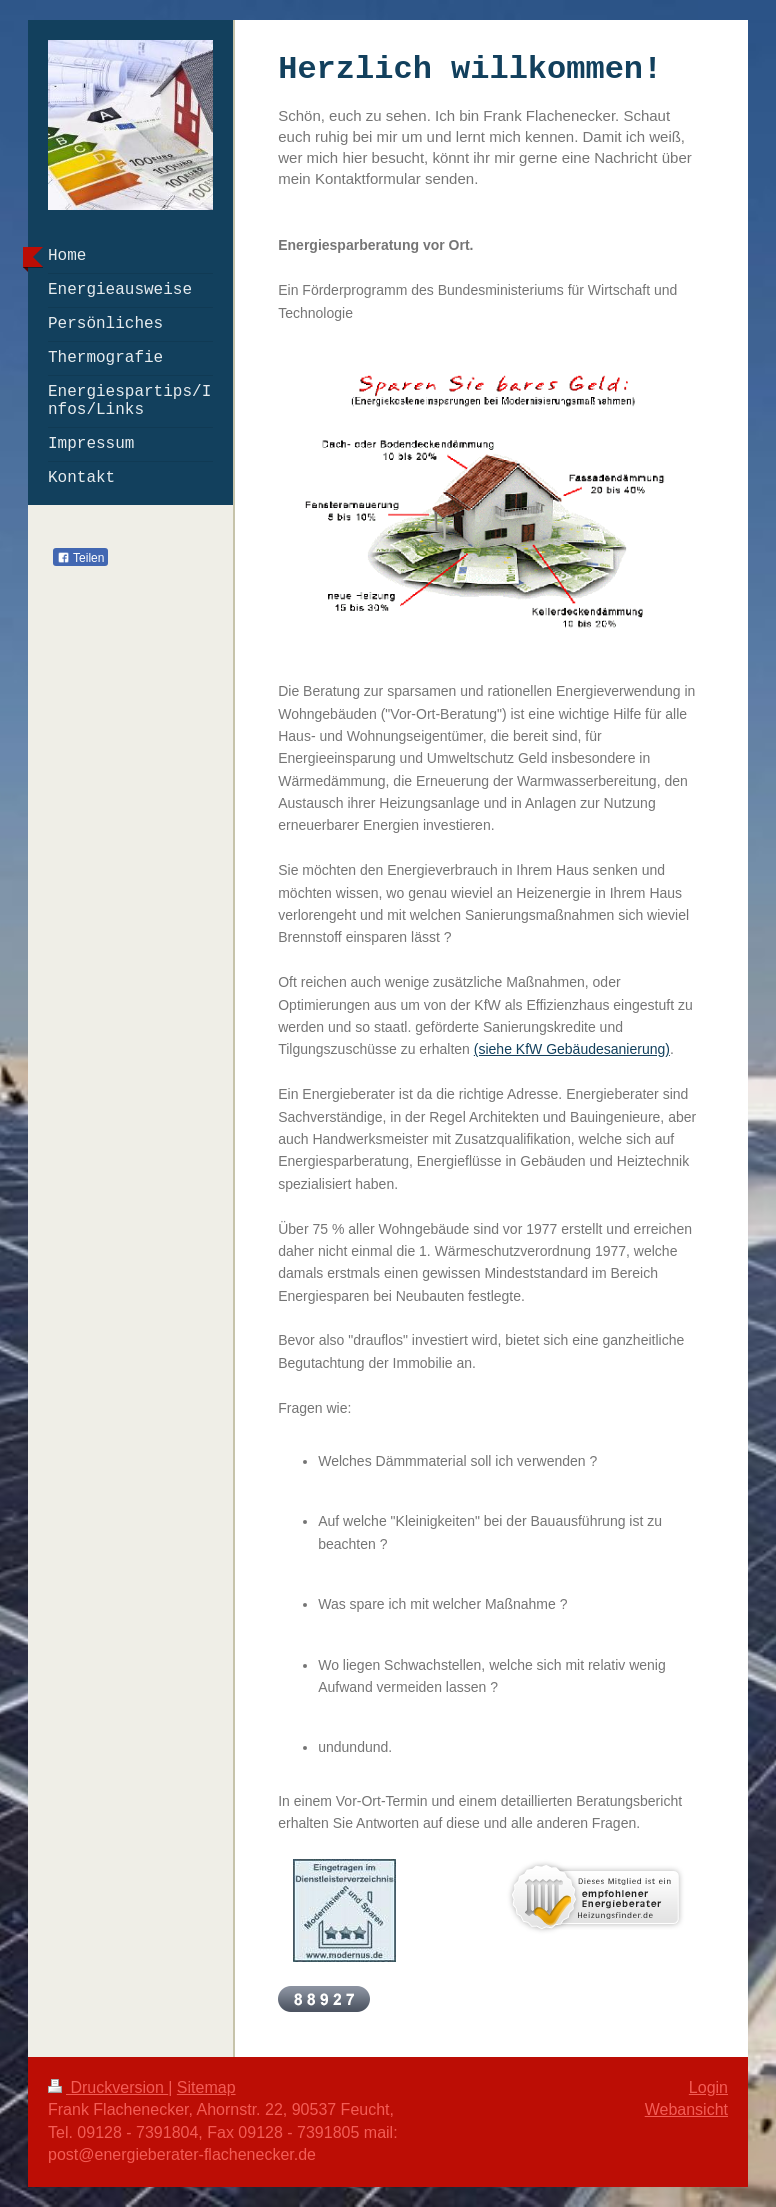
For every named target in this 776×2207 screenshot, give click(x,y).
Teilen (80, 558)
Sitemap (206, 2087)
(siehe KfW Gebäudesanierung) (572, 1049)
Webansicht (686, 2109)
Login (708, 2087)
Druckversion (108, 2087)
